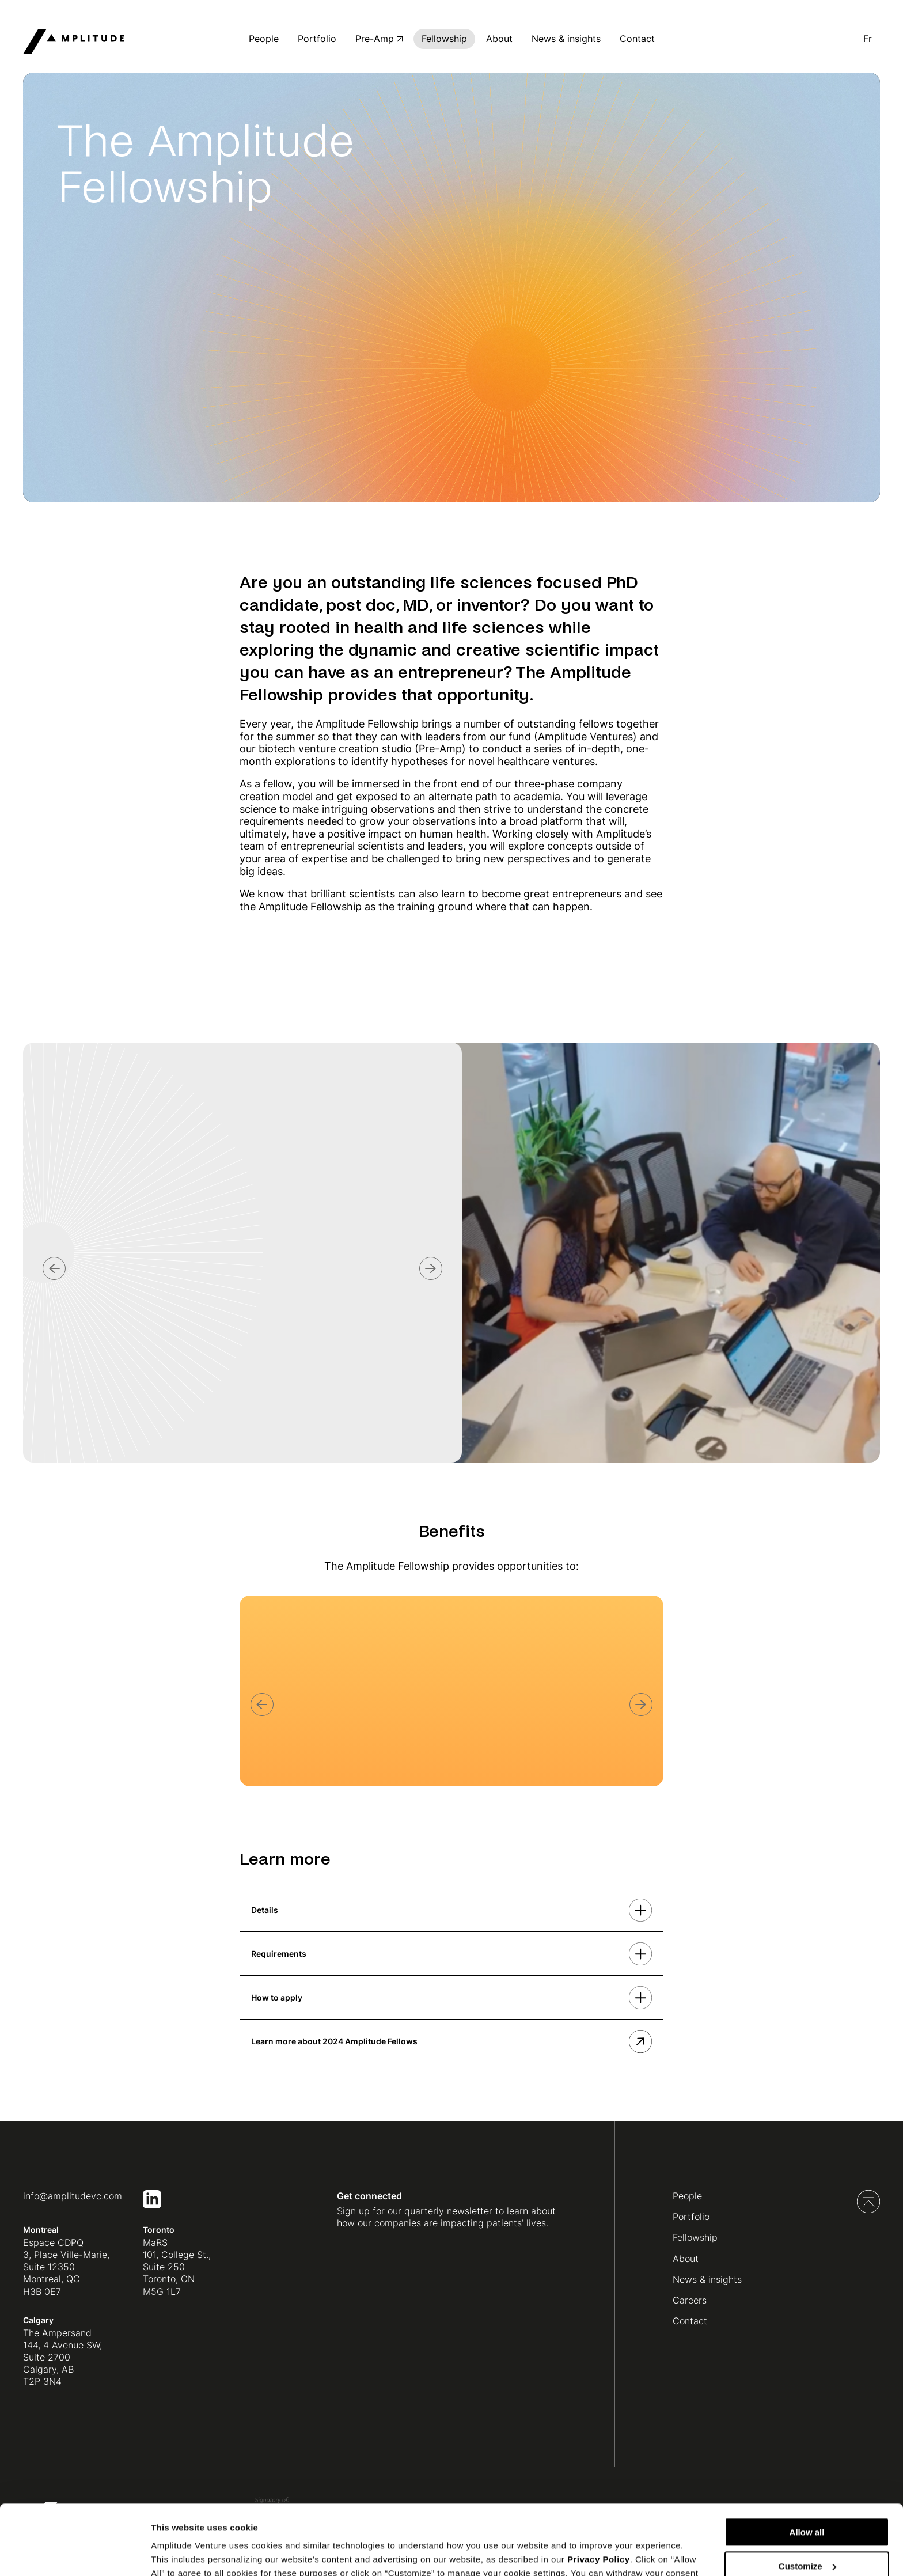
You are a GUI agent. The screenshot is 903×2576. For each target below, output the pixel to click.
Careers (690, 2300)
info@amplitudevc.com (72, 2196)
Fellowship (444, 38)
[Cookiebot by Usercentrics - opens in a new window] (74, 2553)
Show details (177, 2553)
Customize (807, 2501)
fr (867, 38)
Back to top (868, 2201)
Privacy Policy (598, 2494)
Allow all (807, 2467)
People (264, 38)
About (499, 38)
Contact (637, 38)
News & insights (566, 38)
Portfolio (317, 38)
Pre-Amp (374, 38)
